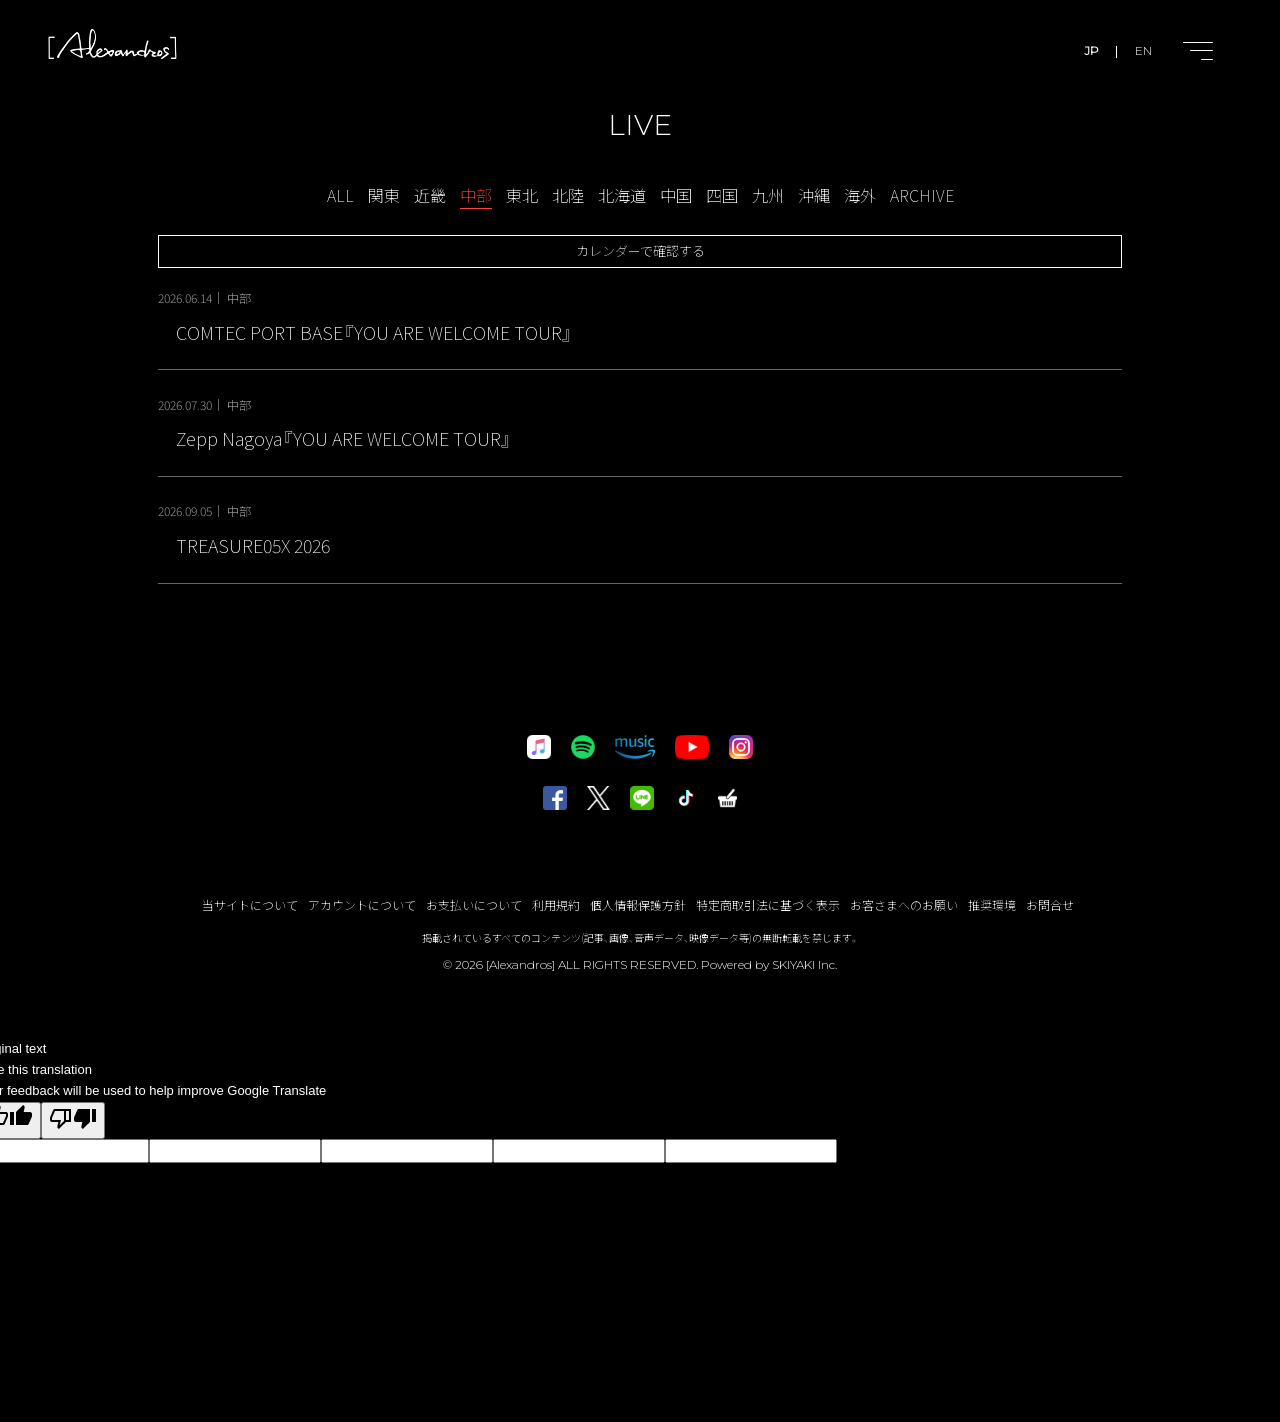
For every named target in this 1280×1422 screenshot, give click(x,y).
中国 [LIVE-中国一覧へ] (676, 195)
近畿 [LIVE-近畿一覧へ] (430, 195)
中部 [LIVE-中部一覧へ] (476, 195)
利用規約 (556, 904)
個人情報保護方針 (638, 904)
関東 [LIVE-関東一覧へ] (384, 195)
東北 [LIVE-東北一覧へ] (522, 195)
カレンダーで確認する (640, 250)
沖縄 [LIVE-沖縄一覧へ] (814, 195)
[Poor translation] (73, 1120)
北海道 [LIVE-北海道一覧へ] (622, 195)
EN (1143, 50)
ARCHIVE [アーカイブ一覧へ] (922, 195)
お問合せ (1050, 904)
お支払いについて (474, 904)
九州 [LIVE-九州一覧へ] (768, 195)
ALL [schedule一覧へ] (340, 195)
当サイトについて (250, 904)
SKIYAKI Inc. (804, 964)
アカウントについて (362, 904)
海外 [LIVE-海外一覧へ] (860, 195)
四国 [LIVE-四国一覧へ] (722, 195)
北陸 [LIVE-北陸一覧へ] (568, 195)
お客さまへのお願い (904, 904)
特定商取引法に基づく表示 (768, 904)
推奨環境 (992, 904)
